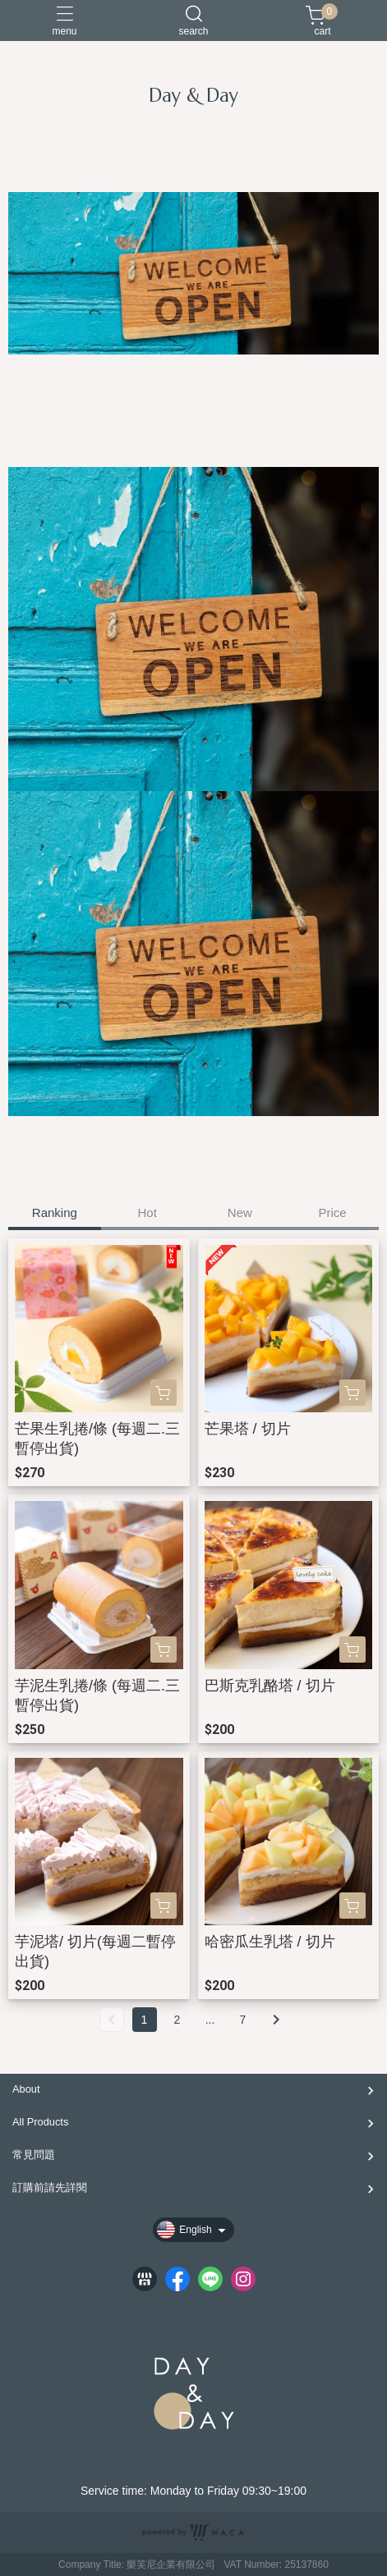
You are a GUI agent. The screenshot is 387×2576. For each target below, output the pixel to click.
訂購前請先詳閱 (49, 2187)
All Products (40, 2122)
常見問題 (33, 2154)
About (25, 2089)
